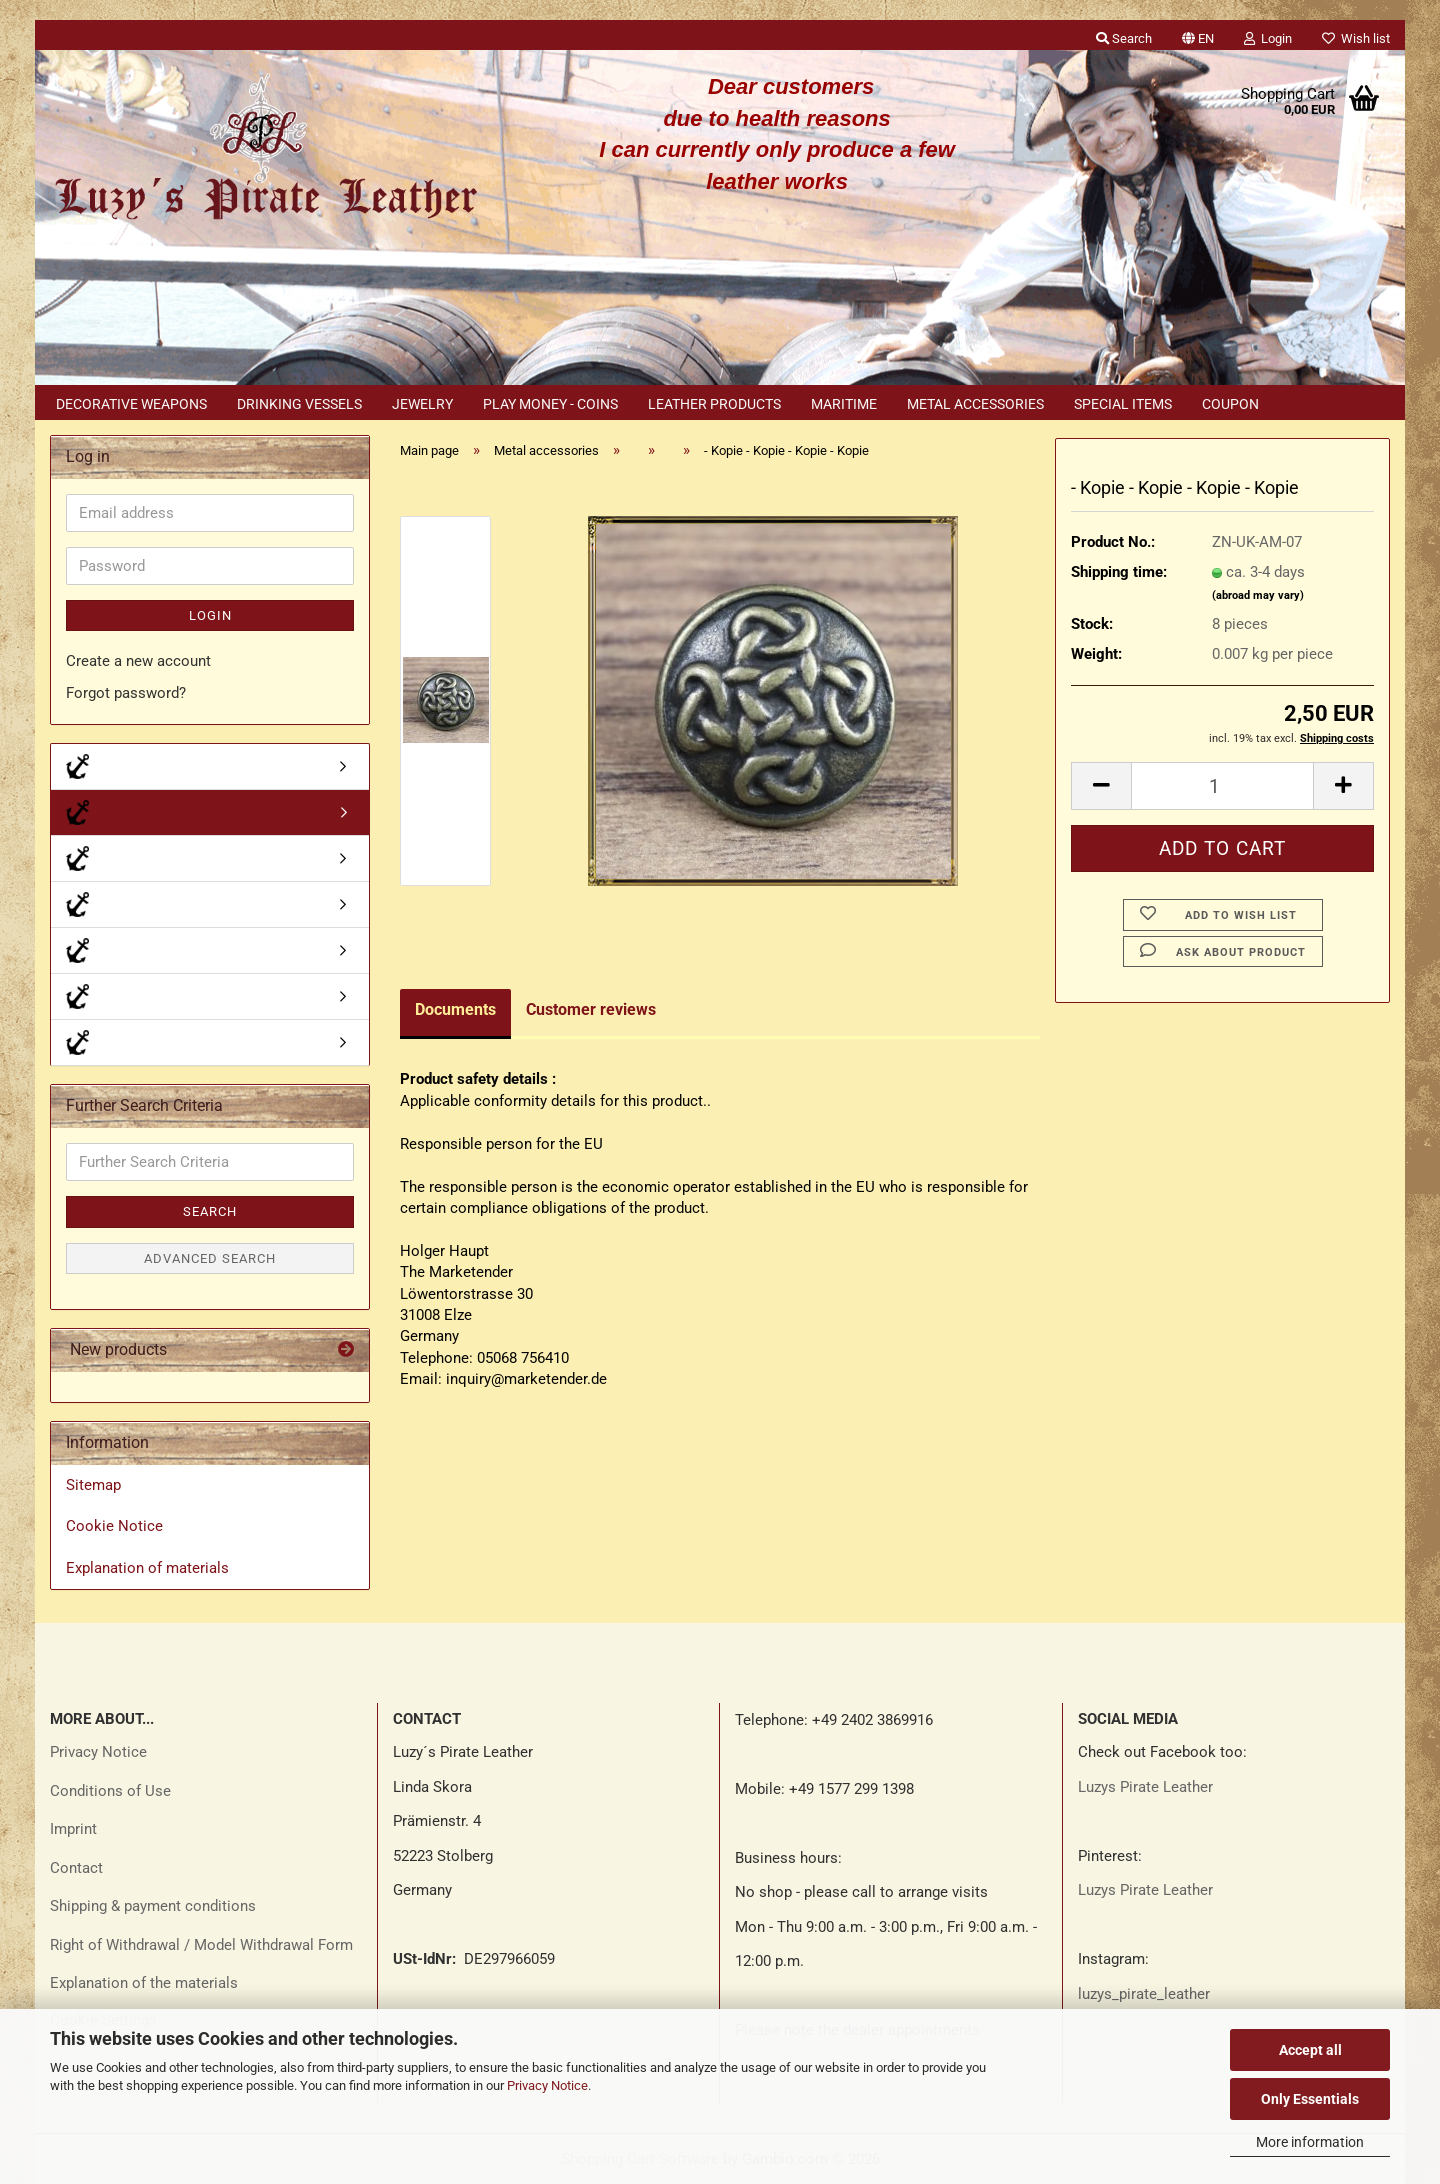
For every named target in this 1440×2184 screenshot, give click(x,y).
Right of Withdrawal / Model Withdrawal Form (201, 1945)
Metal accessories (975, 404)
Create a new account (138, 661)
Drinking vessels (299, 404)
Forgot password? (126, 693)
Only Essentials (1310, 2099)
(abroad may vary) (1258, 595)
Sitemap (93, 1485)
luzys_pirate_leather (1144, 1994)
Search (210, 1211)
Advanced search (210, 1258)
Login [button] (1268, 38)
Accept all (1310, 2050)
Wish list (1356, 38)
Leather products (714, 404)
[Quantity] (1222, 786)
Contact (76, 1868)
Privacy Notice (547, 2085)
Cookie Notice (114, 1526)
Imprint (73, 1829)
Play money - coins (550, 404)
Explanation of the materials (144, 1983)
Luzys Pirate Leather (1145, 1787)
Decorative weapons (131, 404)
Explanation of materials (147, 1568)
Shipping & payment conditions (153, 1906)
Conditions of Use (110, 1791)
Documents (455, 1009)
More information (1310, 2142)
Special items (1123, 404)
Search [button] (1124, 38)
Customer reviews (591, 1009)
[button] (1198, 35)
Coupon (1230, 404)
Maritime (844, 404)
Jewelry (422, 404)
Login (210, 615)
